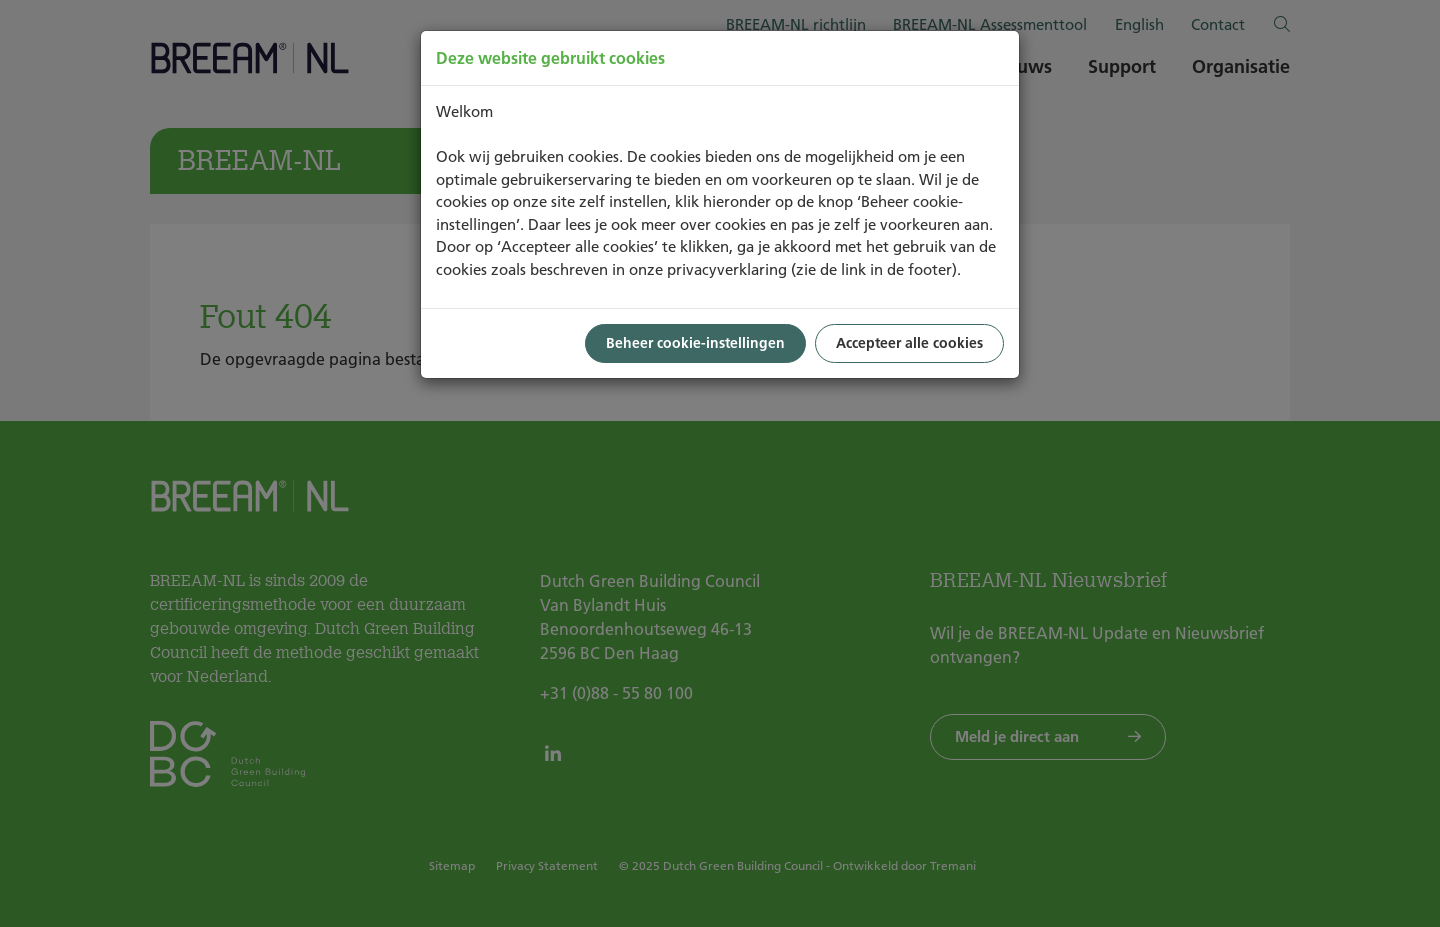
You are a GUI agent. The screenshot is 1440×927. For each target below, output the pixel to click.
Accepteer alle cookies (909, 343)
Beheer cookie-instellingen (695, 343)
